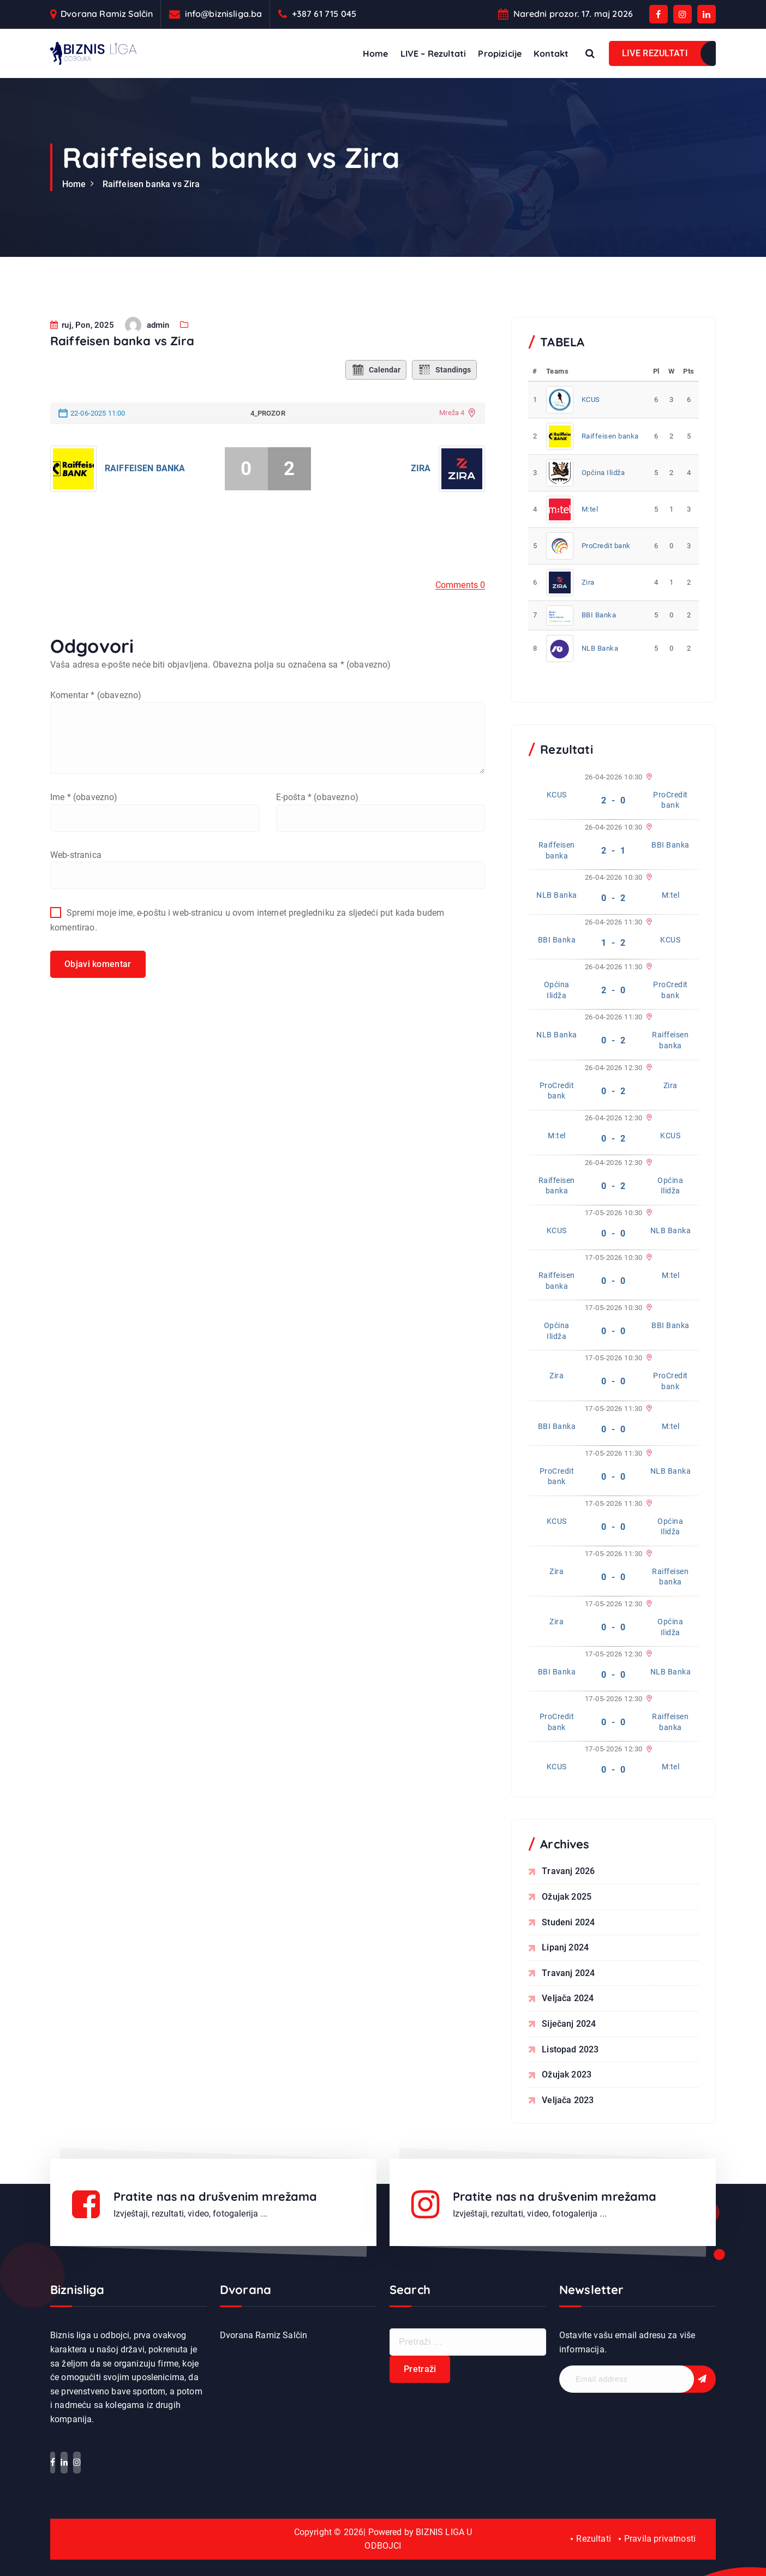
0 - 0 (613, 1233)
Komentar (95, 709)
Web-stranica (75, 869)
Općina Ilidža (603, 473)
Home (375, 53)
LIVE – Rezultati (433, 53)
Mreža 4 (451, 426)
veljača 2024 (568, 1998)
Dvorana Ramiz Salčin (107, 14)
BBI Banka (599, 615)
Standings (444, 383)
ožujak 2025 (566, 1897)
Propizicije (500, 53)
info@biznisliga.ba (223, 14)
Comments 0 (460, 598)
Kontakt (551, 53)
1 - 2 (613, 943)
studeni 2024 (568, 1922)
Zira (421, 482)
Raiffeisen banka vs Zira (151, 184)
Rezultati (593, 2538)
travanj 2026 (568, 1871)
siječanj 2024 (569, 2024)
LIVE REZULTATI (655, 53)
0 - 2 (613, 898)
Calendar (375, 383)
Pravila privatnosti (660, 2538)
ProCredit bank (606, 546)
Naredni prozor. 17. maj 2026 (573, 14)
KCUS (591, 399)
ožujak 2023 (566, 2074)
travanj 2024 (568, 1973)
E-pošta (317, 811)
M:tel (590, 509)
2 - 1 (613, 850)
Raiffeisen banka (145, 482)
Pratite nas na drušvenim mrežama (217, 2196)
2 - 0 (613, 800)
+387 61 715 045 (324, 14)
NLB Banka (600, 648)
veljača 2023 (568, 2100)
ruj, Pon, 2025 (82, 339)
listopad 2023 (570, 2049)
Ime (84, 811)
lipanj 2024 (565, 1947)
